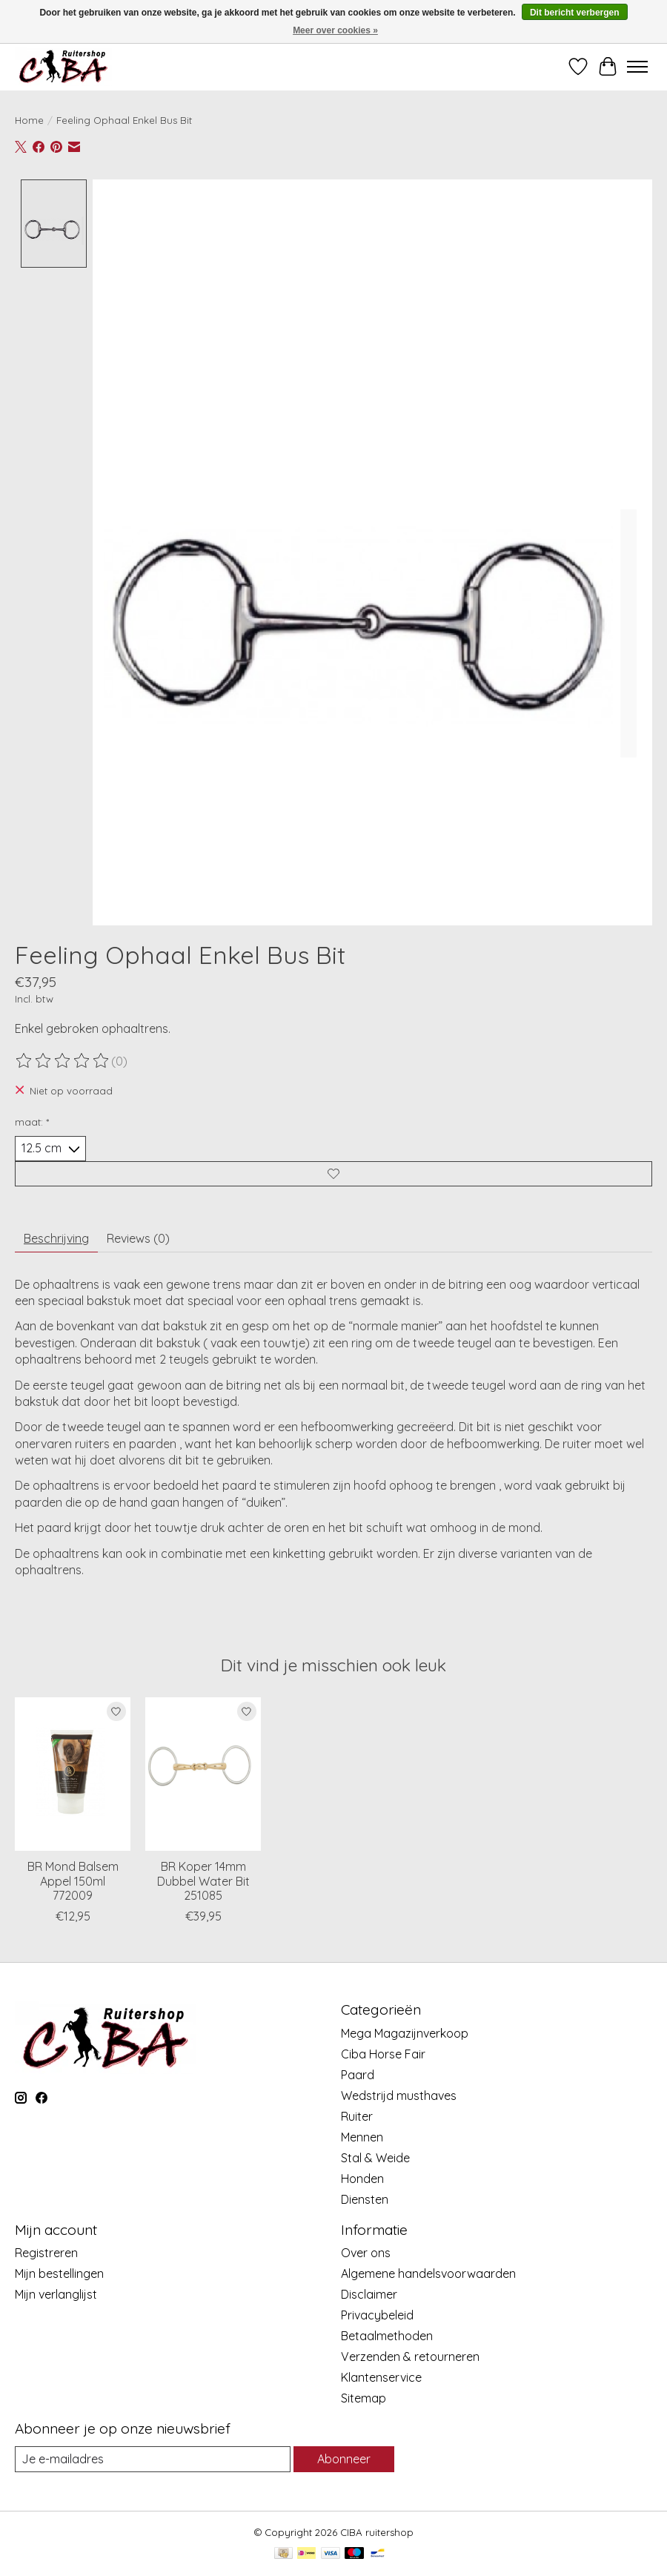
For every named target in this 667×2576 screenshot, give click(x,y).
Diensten (364, 2199)
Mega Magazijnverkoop (404, 2033)
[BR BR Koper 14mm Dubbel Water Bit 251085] (203, 1774)
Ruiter (357, 2116)
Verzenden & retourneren (410, 2356)
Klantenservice (381, 2377)
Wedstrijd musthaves (399, 2095)
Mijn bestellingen (59, 2273)
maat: (32, 1122)
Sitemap (363, 2398)
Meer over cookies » (335, 30)
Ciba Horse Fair (383, 2054)
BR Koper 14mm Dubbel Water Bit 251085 (203, 1880)
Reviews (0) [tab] (138, 1238)
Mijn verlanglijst (56, 2294)
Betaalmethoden (387, 2335)
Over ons (366, 2252)
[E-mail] (153, 2459)
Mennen (362, 2137)
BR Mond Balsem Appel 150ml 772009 (73, 1880)
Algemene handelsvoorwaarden (428, 2273)
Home (29, 120)
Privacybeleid (377, 2315)
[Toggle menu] (637, 67)
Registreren (46, 2252)
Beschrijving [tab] (56, 1238)
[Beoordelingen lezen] (63, 1061)
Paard (357, 2074)
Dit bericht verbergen (575, 12)
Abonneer (344, 2458)
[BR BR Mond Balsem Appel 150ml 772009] (72, 1774)
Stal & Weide (375, 2157)
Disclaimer (369, 2294)
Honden (362, 2178)
